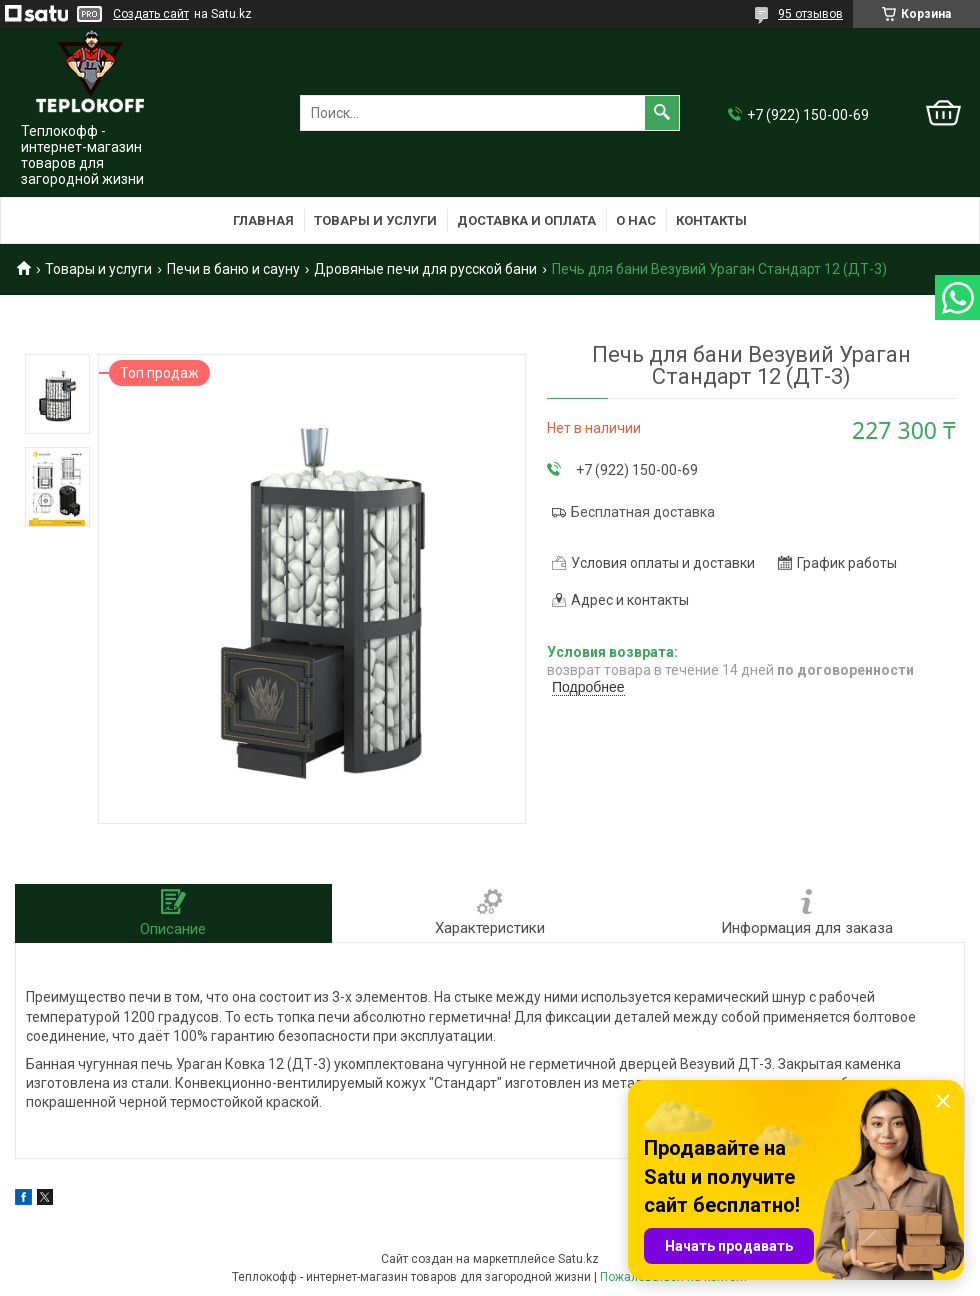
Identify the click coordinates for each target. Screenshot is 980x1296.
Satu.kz (578, 1259)
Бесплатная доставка (643, 512)
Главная (263, 220)
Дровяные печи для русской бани (425, 269)
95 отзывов (810, 14)
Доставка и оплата (526, 220)
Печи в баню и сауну (233, 269)
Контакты (711, 220)
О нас (636, 220)
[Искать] (662, 113)
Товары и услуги (375, 220)
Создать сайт (151, 14)
